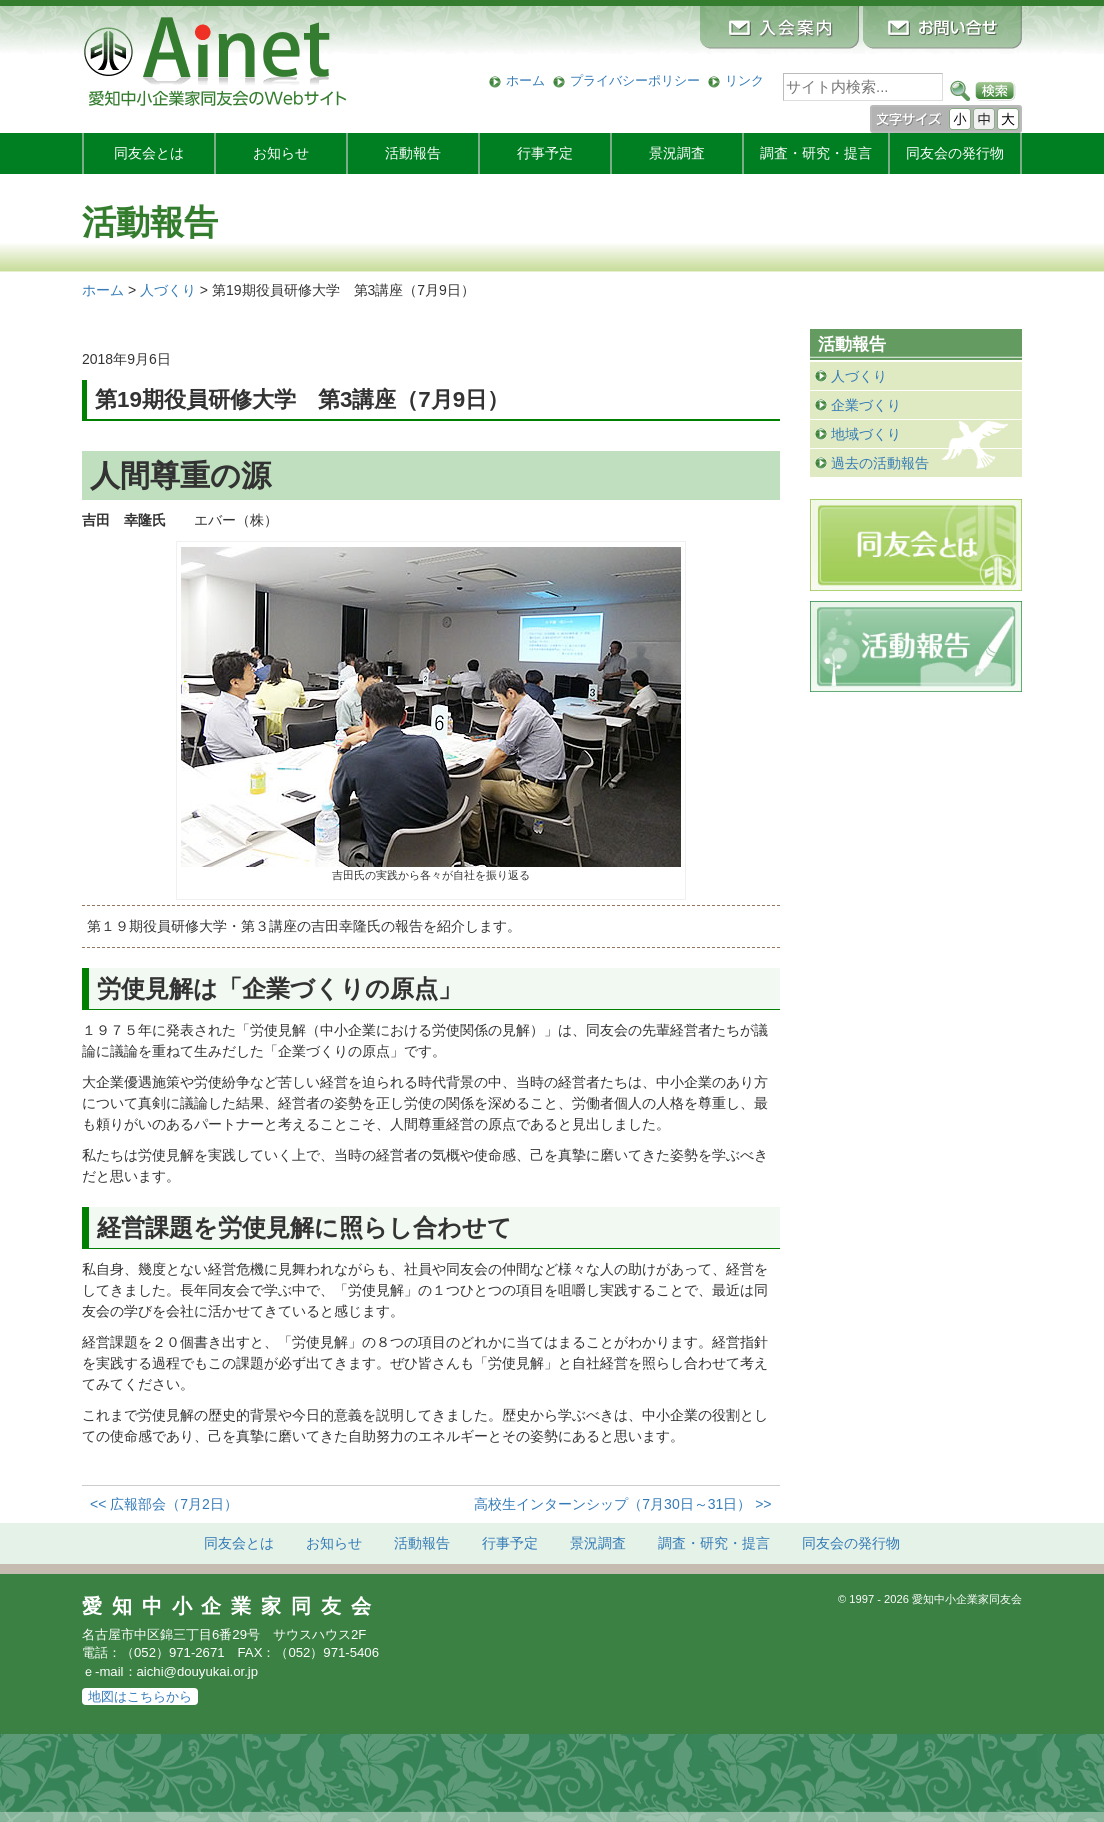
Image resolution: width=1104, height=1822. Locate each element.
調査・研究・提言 (816, 153)
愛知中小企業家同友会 (231, 1606)
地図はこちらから (140, 1696)
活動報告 (413, 153)
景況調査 (677, 153)
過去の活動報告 (880, 463)
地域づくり (866, 434)
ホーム (525, 80)
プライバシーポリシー (635, 80)
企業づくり (866, 405)
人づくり (859, 376)
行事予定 (545, 153)
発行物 (955, 153)
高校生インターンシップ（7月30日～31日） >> (622, 1504)
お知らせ (281, 153)
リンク (744, 80)
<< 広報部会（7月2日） (164, 1504)
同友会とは (149, 153)
